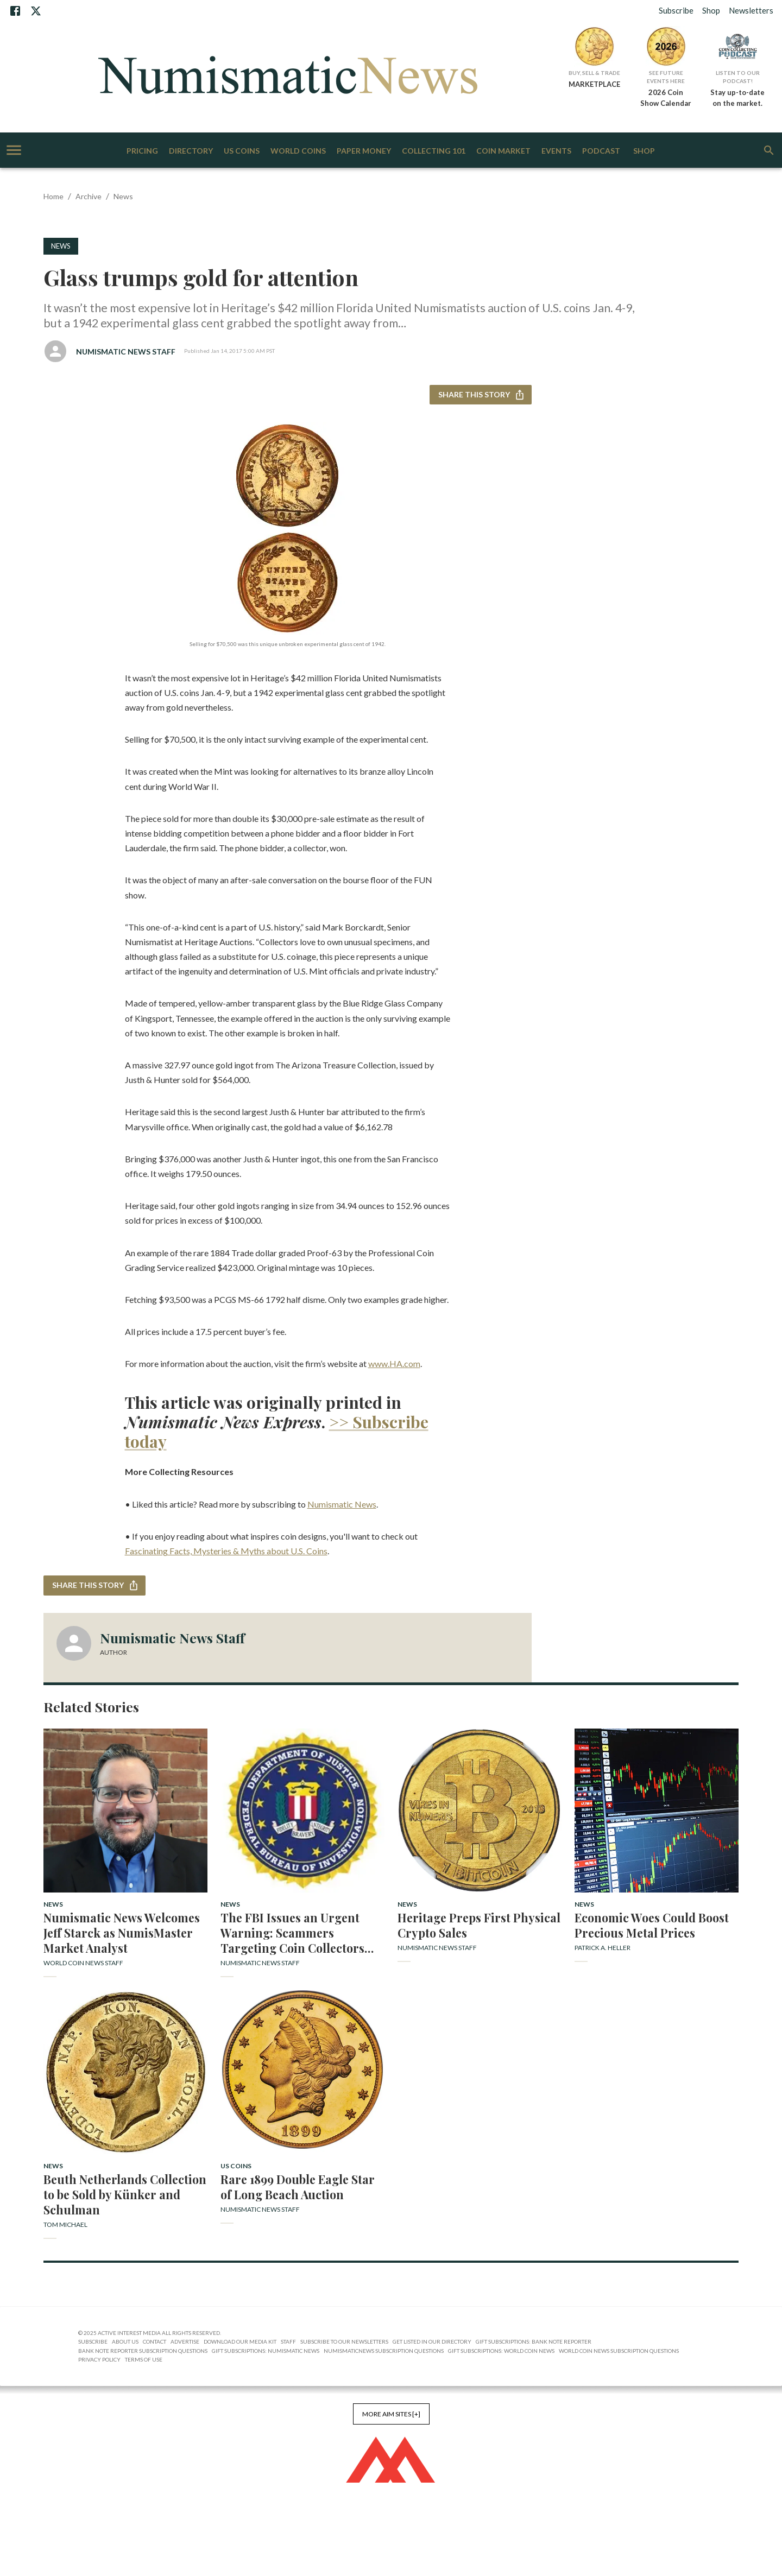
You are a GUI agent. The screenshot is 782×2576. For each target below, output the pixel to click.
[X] (35, 10)
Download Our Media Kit (240, 2341)
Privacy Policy (99, 2359)
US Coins (241, 151)
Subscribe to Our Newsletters (344, 2341)
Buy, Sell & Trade (594, 72)
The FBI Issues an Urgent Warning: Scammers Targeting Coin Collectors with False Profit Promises (293, 1932)
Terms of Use (143, 2359)
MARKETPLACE (594, 84)
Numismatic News (341, 1504)
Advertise (185, 2341)
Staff (288, 2341)
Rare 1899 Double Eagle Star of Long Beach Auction (297, 2187)
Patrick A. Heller (602, 1948)
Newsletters (751, 10)
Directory (191, 151)
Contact (154, 2341)
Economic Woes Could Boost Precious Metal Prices (652, 1925)
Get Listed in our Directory (432, 2341)
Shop (711, 10)
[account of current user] (14, 150)
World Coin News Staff (83, 1963)
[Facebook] (15, 10)
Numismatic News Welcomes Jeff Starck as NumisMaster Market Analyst (121, 1932)
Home (53, 196)
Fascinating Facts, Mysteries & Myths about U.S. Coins (226, 1551)
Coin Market (503, 151)
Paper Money (363, 151)
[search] (769, 150)
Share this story (481, 395)
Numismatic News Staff (125, 351)
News (123, 196)
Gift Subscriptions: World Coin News (501, 2350)
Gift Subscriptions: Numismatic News (265, 2350)
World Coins (298, 151)
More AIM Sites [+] (391, 2414)
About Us (125, 2341)
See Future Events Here (666, 76)
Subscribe (676, 10)
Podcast (601, 151)
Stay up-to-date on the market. (737, 97)
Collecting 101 (434, 151)
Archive (88, 196)
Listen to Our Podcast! (738, 76)
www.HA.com (394, 1363)
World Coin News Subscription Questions (619, 2350)
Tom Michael (65, 2224)
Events (556, 151)
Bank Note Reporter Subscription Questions (142, 2350)
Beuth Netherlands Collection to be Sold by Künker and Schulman (124, 2194)
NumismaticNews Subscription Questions (384, 2350)
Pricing (142, 151)
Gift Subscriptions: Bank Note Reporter (533, 2341)
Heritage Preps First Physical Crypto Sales (479, 1925)
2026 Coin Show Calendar (665, 97)
